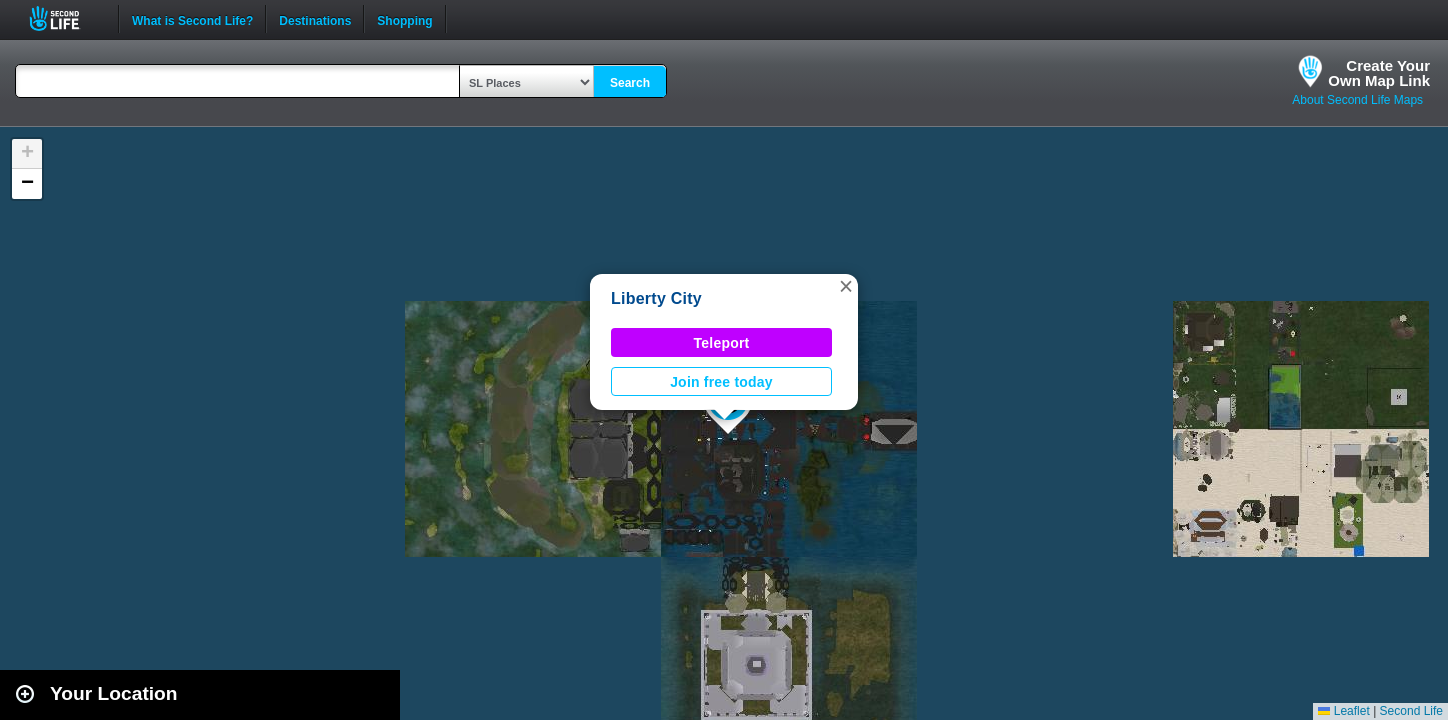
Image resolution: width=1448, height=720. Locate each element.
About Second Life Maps (1357, 100)
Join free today (721, 382)
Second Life (65, 18)
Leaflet (1343, 711)
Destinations (315, 19)
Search (630, 83)
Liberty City (656, 298)
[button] (846, 286)
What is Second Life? (192, 19)
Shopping (404, 19)
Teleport (722, 343)
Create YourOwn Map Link (1379, 73)
